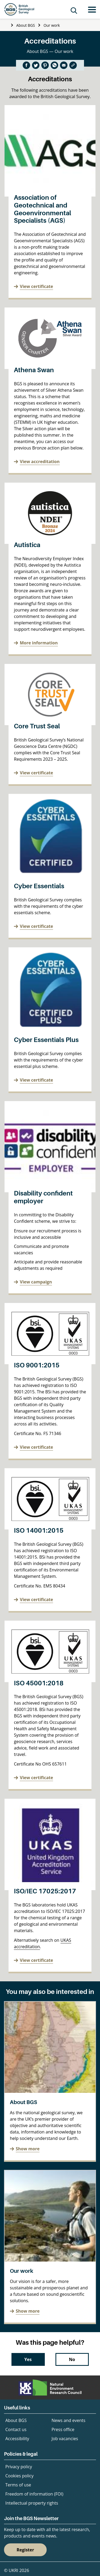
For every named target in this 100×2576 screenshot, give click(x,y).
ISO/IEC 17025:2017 (45, 1891)
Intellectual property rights (31, 2503)
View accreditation (39, 461)
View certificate (36, 286)
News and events (68, 2420)
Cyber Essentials (39, 886)
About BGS (25, 25)
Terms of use (18, 2485)
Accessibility (17, 2439)
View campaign (36, 1282)
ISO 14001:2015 (38, 1530)
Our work (51, 25)
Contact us (15, 2429)
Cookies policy (19, 2476)
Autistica (27, 545)
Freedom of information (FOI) (34, 2494)
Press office (62, 2429)
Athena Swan (34, 370)
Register (25, 2550)
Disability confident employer (43, 1197)
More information (39, 643)
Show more (27, 2149)
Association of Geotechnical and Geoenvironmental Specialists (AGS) (42, 209)
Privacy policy (18, 2467)
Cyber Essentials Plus (46, 1040)
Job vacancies (64, 2439)
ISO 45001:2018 (38, 1683)
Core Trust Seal (37, 726)
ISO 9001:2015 (36, 1365)
